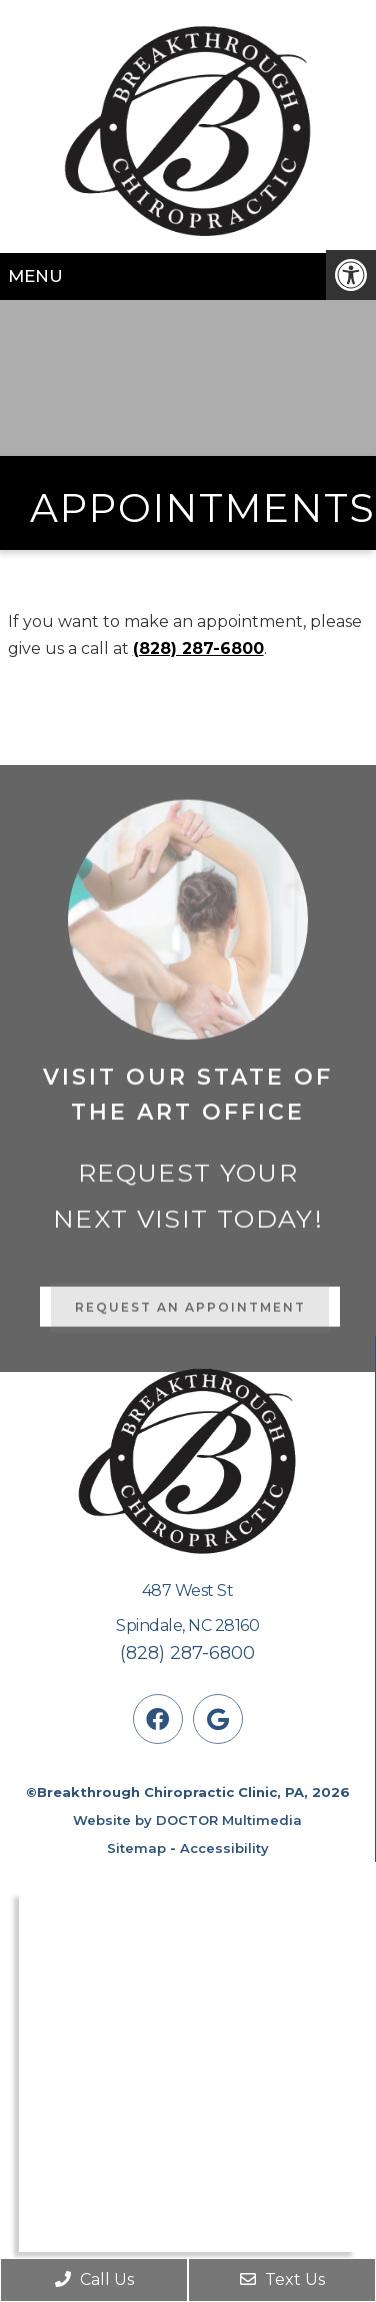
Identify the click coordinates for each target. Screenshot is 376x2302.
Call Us (94, 2279)
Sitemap (136, 1848)
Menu (35, 276)
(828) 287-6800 (198, 648)
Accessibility (224, 1848)
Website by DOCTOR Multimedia (187, 1820)
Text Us (282, 2279)
